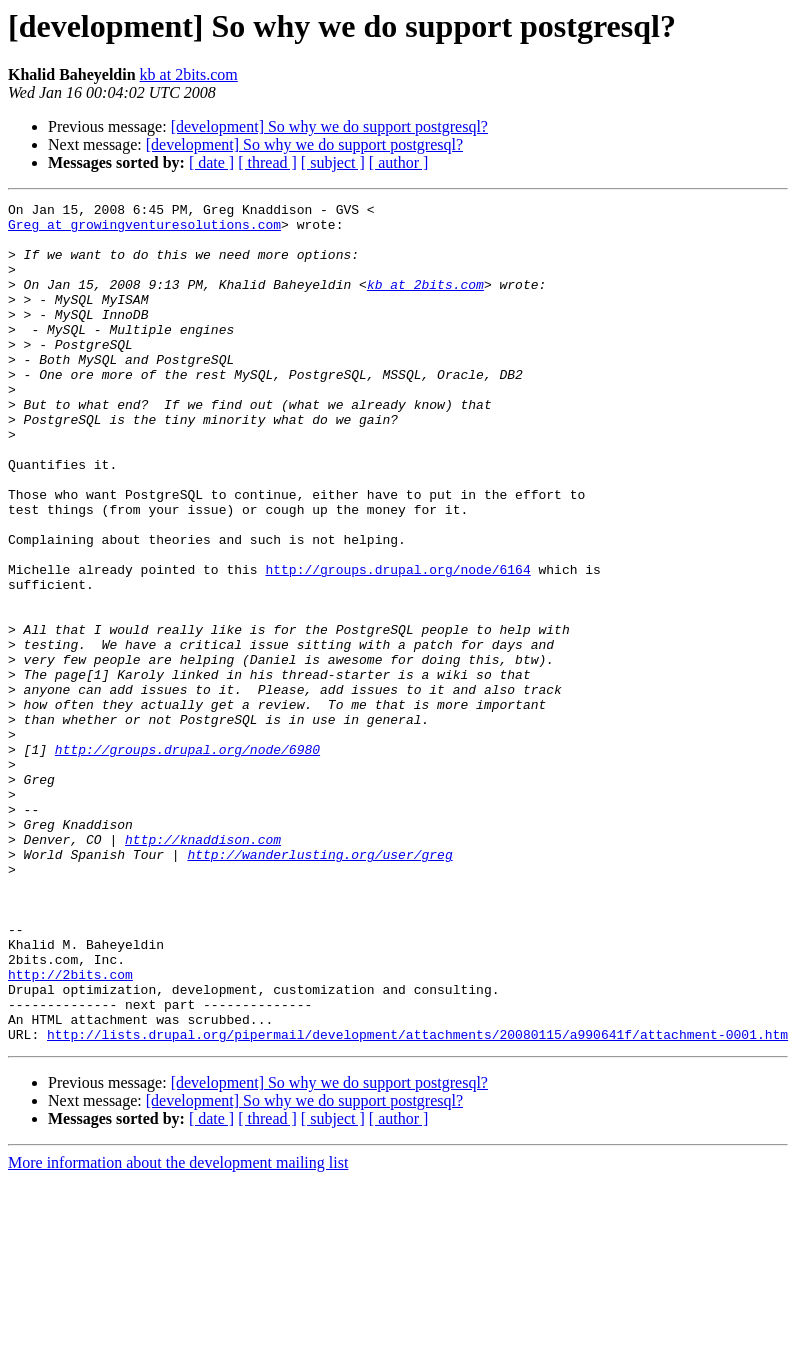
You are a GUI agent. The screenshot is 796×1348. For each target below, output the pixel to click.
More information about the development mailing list (178, 1330)
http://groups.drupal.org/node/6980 (187, 860)
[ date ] (211, 162)
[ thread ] (267, 162)
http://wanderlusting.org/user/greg (319, 986)
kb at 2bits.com (189, 74)
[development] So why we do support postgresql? (329, 126)
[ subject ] (333, 162)
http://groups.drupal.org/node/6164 (397, 644)
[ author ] (399, 162)
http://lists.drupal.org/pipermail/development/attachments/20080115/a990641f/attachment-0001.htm (417, 1202)
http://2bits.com (70, 1130)
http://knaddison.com (203, 968)
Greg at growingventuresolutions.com (144, 230)
